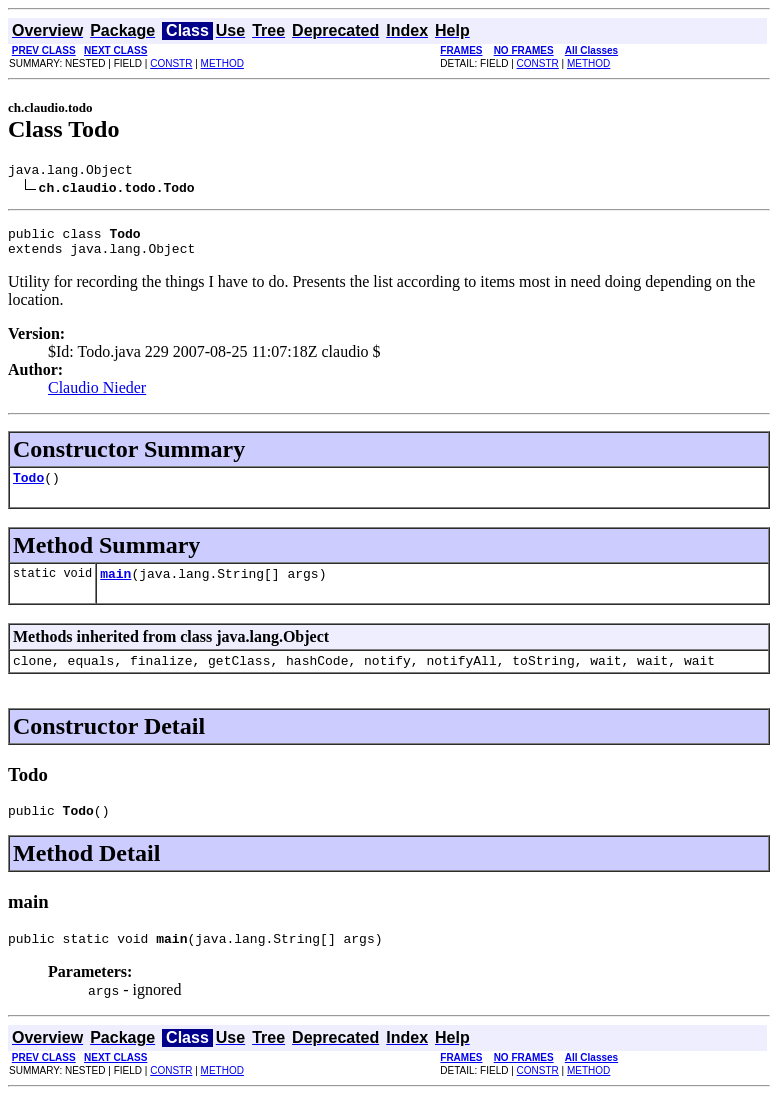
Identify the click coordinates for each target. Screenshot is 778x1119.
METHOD (222, 63)
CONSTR (171, 63)
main (115, 588)
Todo (28, 489)
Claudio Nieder (97, 396)
